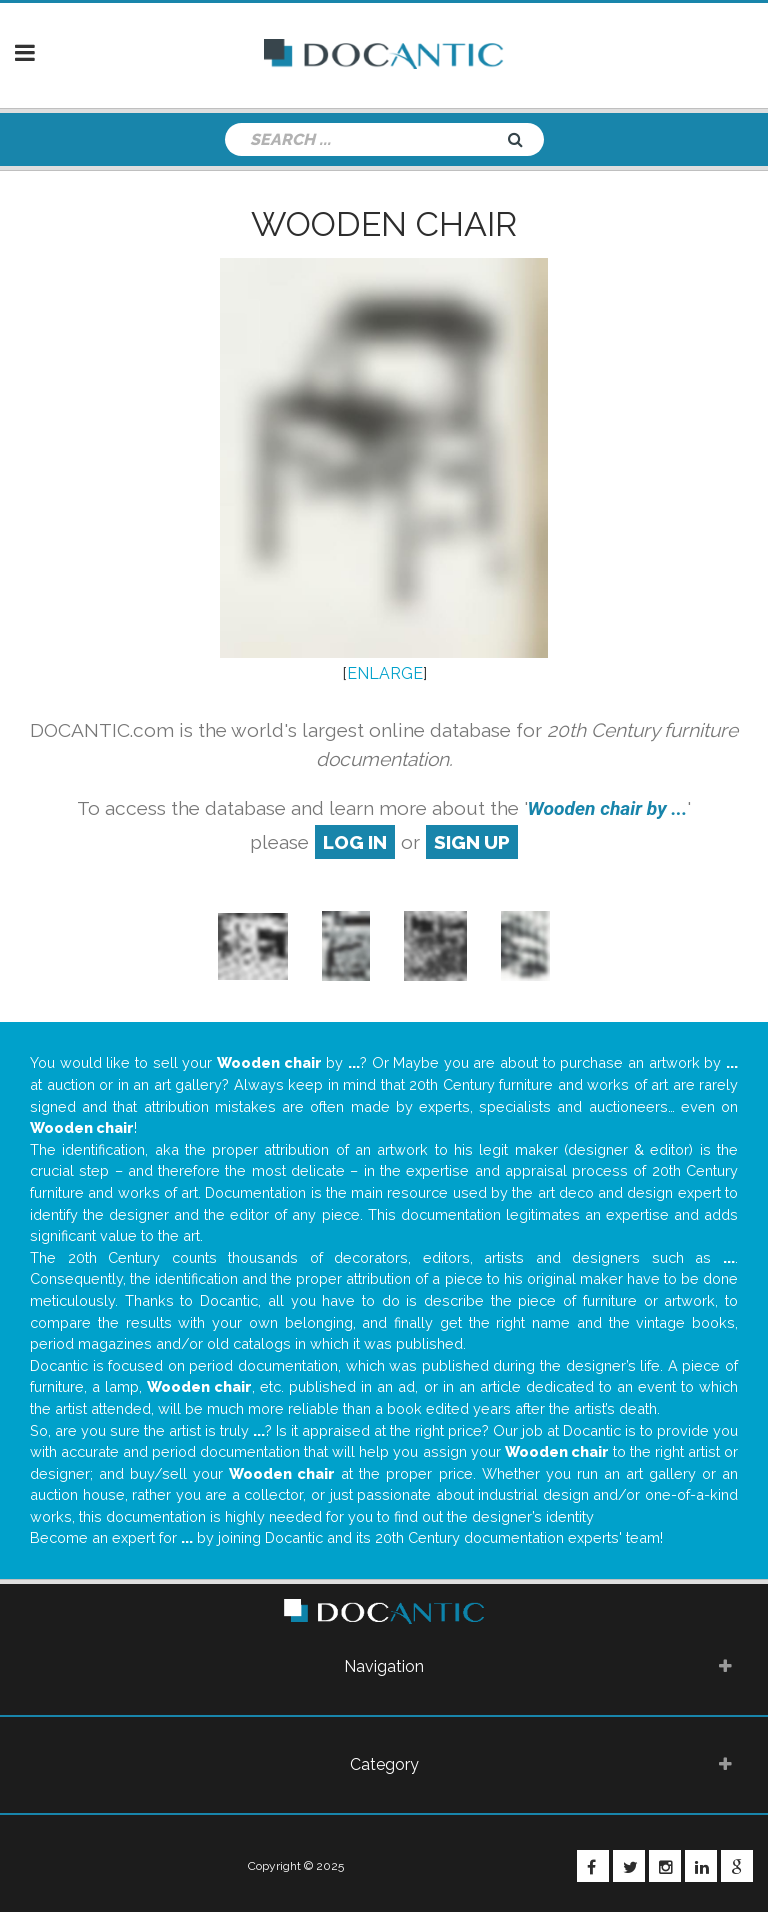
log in (355, 842)
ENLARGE (385, 673)
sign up (472, 842)
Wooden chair (384, 224)
